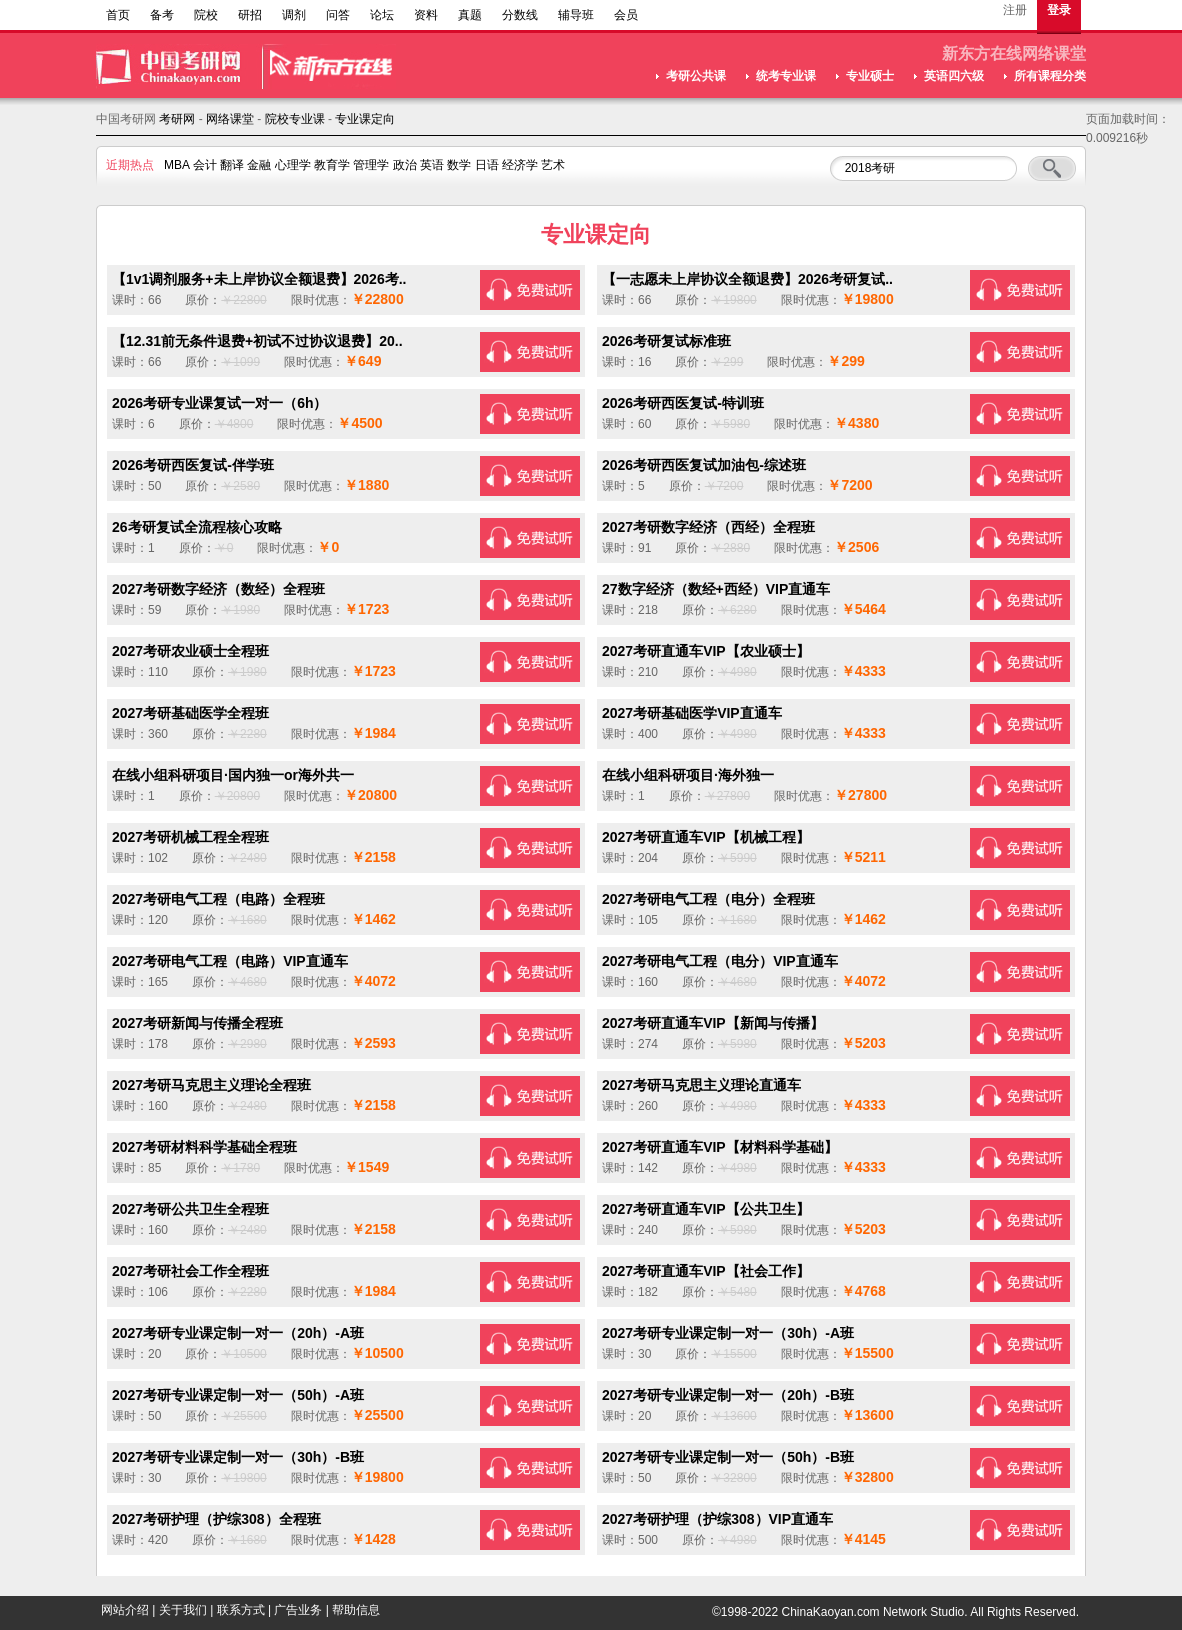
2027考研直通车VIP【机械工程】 (706, 837)
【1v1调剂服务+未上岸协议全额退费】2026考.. (259, 279)
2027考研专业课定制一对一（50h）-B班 (728, 1457)
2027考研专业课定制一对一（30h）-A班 (728, 1333)
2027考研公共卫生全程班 (190, 1209)
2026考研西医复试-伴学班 (193, 465)
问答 (338, 15)
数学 (459, 165)
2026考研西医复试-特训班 (683, 403)
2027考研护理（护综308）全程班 (216, 1519)
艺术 (553, 165)
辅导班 (576, 15)
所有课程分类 (1050, 76)
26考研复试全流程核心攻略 (197, 527)
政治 (405, 165)
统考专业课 (786, 76)
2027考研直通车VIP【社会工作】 (706, 1271)
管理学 (371, 165)
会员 (626, 15)
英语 (432, 165)
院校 (206, 15)
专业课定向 (365, 119)
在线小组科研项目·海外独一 (688, 775)
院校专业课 (295, 119)
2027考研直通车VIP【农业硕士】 (706, 651)
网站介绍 (125, 1610)
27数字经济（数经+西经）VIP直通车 (716, 589)
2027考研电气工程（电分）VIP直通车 (720, 961)
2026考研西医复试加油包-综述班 (704, 465)
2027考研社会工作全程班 (190, 1271)
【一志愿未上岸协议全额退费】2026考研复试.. (747, 279)
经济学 (520, 165)
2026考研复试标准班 (666, 341)
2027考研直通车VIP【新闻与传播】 (713, 1023)
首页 (118, 15)
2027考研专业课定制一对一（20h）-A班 (238, 1333)
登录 (1059, 10)
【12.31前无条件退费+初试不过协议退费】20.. (257, 341)
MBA (176, 165)
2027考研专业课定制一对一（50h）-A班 (238, 1395)
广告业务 (298, 1610)
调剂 (294, 15)
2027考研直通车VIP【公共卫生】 (706, 1209)
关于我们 (183, 1610)
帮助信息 (356, 1610)
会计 (205, 165)
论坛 (382, 15)
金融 (259, 165)
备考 (162, 15)
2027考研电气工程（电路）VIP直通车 (230, 961)
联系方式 (241, 1610)
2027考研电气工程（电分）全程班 (708, 899)
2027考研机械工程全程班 (190, 837)
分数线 (520, 15)
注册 (1015, 10)
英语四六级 (954, 76)
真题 (470, 15)
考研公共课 (696, 76)
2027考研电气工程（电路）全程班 (218, 899)
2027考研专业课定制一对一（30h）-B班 (238, 1457)
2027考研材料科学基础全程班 (204, 1147)
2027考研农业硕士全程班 (190, 651)
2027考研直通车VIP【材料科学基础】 (720, 1147)
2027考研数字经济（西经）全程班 (708, 527)
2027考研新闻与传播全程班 (197, 1023)
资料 (426, 15)
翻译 (232, 165)
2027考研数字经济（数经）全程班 (218, 589)
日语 (487, 165)
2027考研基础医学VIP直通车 (692, 713)
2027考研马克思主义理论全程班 (211, 1085)
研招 (250, 15)
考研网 (177, 119)
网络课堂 (230, 119)
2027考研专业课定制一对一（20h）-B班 (728, 1395)
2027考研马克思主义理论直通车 (701, 1085)
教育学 (332, 165)
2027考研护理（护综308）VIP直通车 (717, 1519)
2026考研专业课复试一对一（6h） (219, 403)
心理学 (293, 165)
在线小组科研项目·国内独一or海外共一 (233, 775)
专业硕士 (870, 76)
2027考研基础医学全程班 (190, 713)
